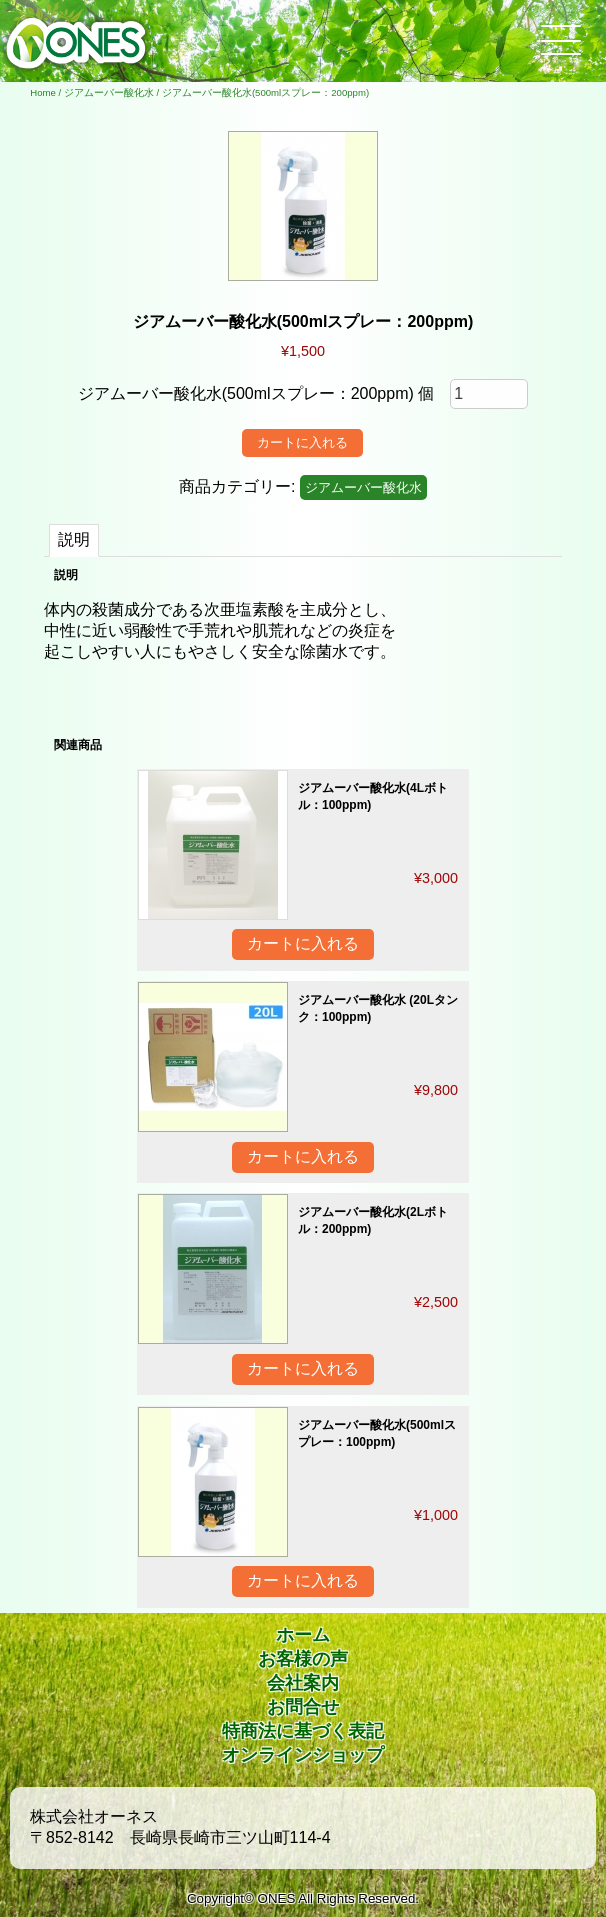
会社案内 (303, 1683)
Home (43, 92)
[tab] (74, 540)
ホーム (303, 1635)
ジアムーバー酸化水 (109, 92)
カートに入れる (302, 442)
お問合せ (303, 1707)
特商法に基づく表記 (303, 1731)
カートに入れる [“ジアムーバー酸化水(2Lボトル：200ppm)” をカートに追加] (303, 1368)
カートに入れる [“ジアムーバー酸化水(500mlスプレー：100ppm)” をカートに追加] (303, 1580)
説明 (74, 539)
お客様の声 (303, 1659)
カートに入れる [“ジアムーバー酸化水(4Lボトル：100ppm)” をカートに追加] (303, 943)
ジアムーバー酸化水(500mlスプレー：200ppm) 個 (256, 393)
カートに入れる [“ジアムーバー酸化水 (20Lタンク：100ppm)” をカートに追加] (303, 1156)
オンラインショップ (303, 1755)
